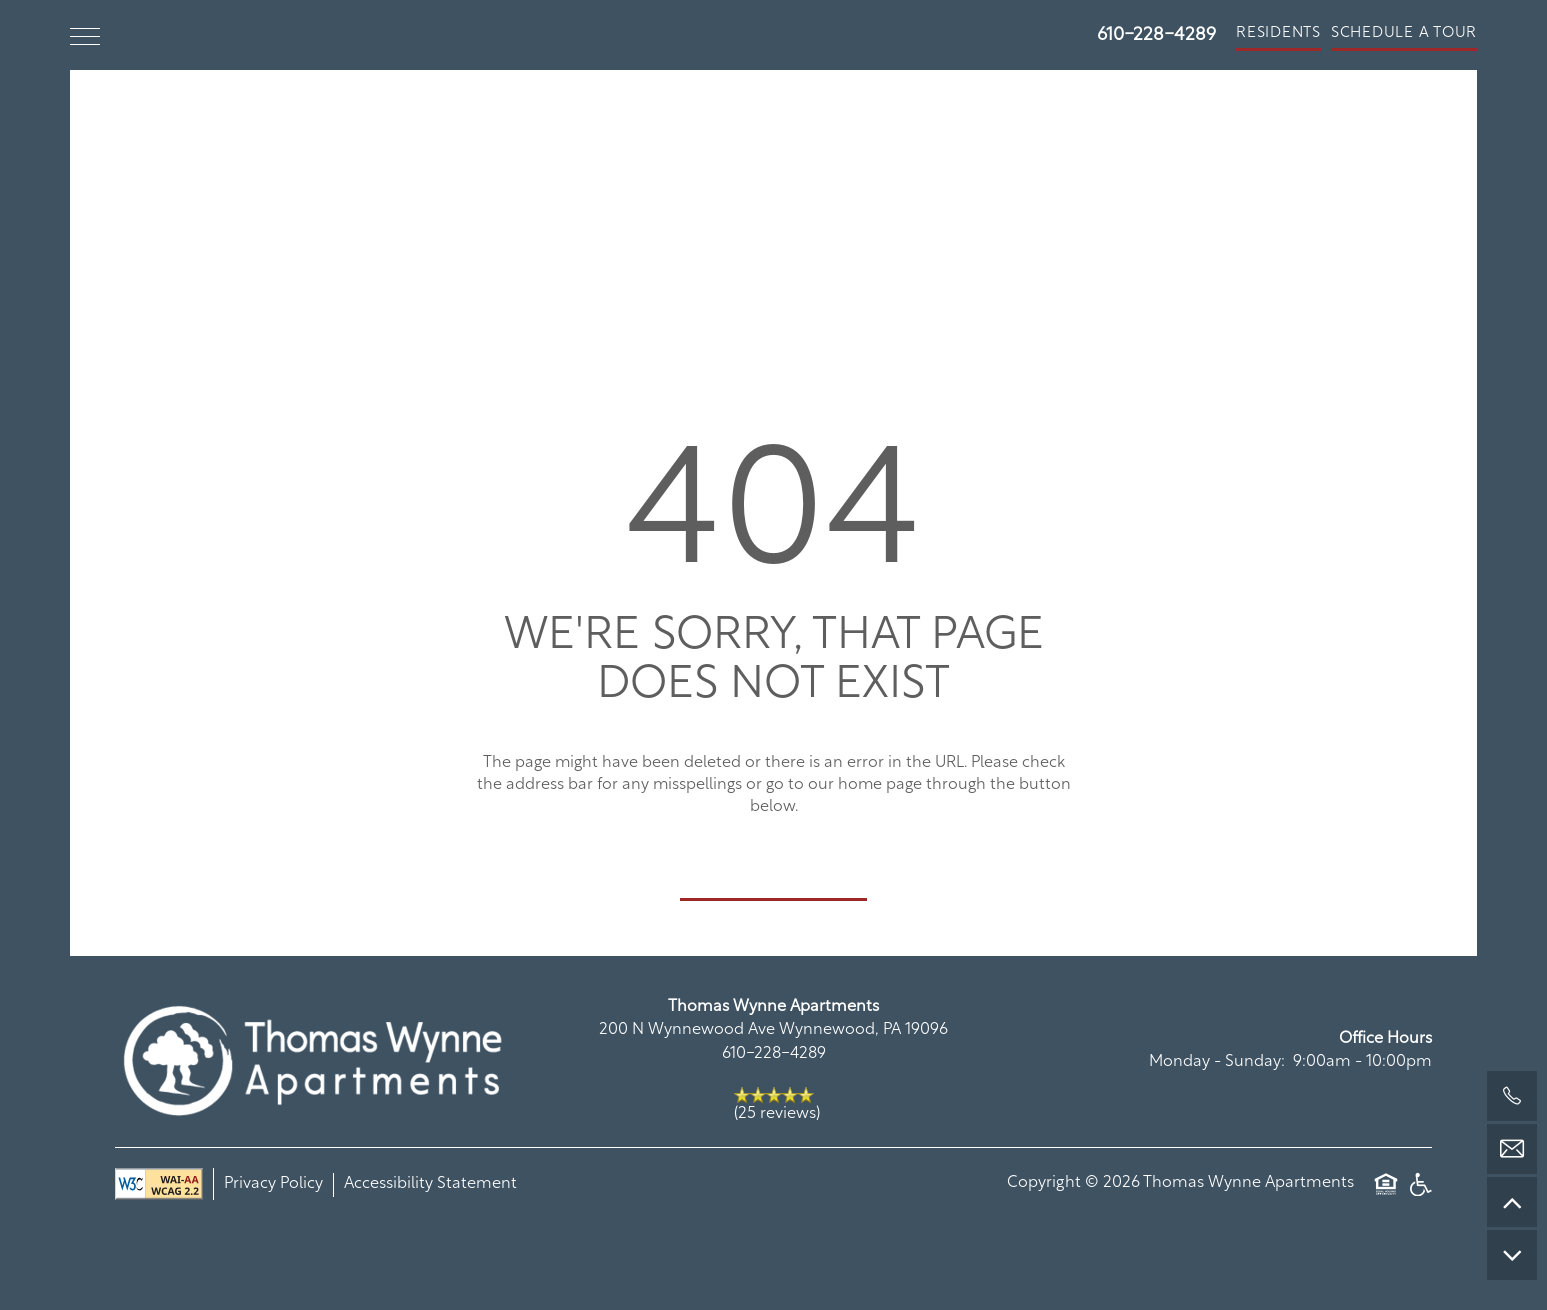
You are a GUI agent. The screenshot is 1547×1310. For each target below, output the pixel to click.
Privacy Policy (273, 1184)
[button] (1278, 35)
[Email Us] (1512, 1149)
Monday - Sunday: (1217, 1062)
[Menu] (85, 35)
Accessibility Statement (430, 1184)
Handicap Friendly (1420, 1184)
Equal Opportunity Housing (1386, 1184)
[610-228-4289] (1512, 1096)
